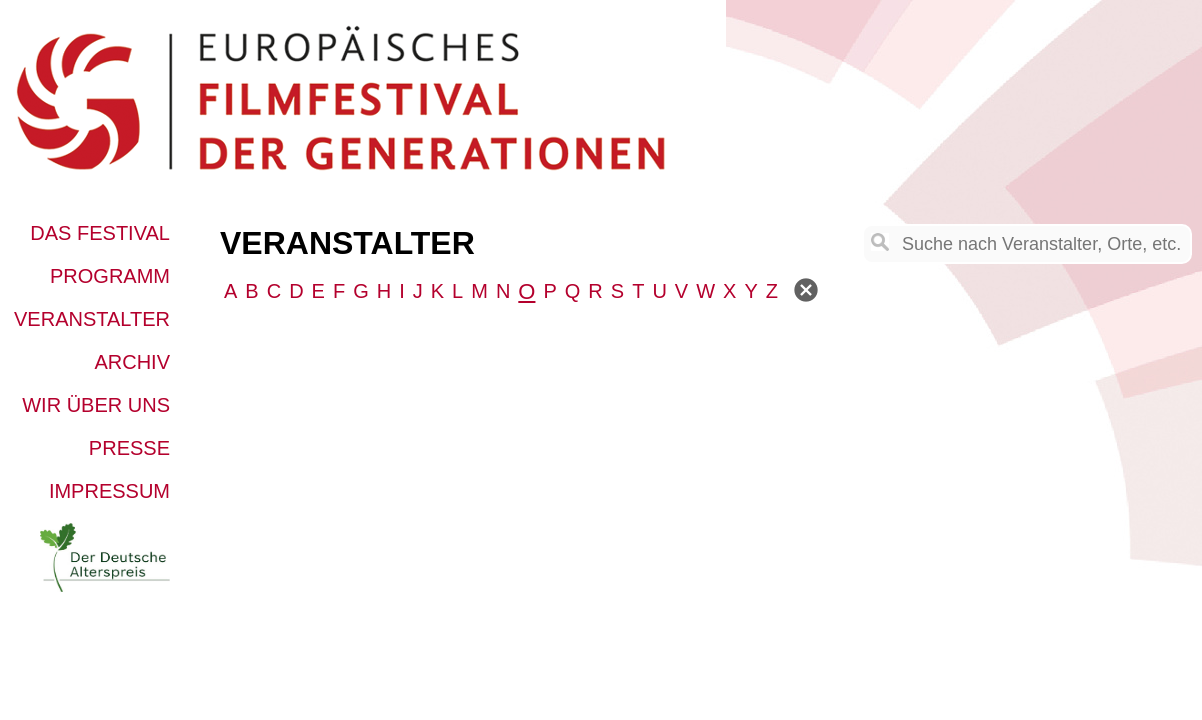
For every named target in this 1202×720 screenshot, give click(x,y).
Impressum (109, 491)
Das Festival (100, 233)
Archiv (132, 362)
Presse (129, 448)
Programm (110, 276)
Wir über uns (96, 405)
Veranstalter (92, 319)
